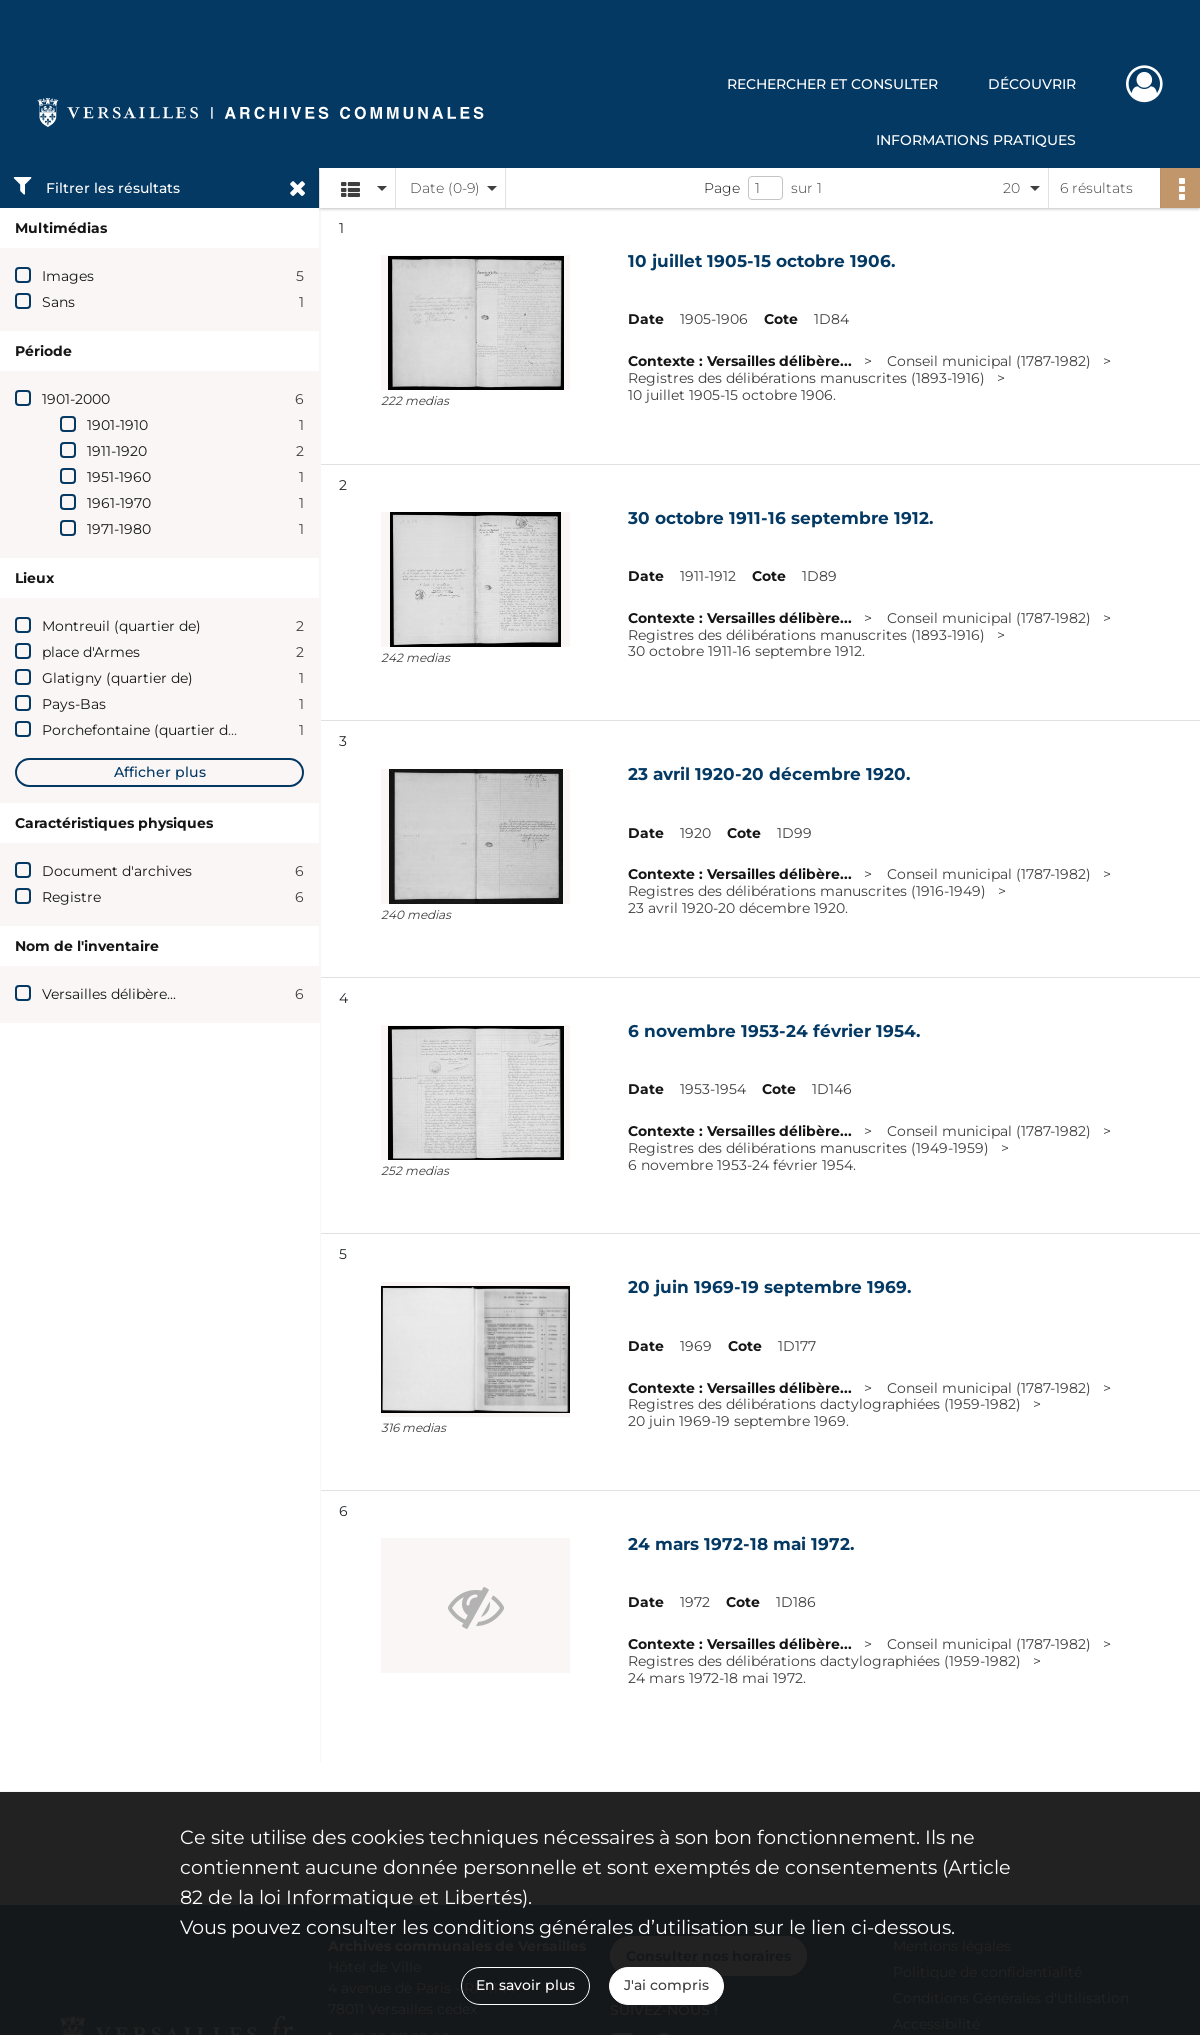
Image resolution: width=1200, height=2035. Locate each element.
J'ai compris (666, 1985)
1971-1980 (119, 529)
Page (722, 188)
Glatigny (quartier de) (117, 678)
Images (68, 276)
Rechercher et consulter (832, 84)
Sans (58, 302)
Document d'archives (117, 871)
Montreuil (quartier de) (121, 626)
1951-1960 (119, 477)
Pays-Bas (74, 704)
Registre (71, 897)
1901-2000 (76, 399)
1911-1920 (117, 451)
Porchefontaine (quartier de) (141, 730)
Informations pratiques (976, 140)
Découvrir (1032, 84)
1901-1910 (117, 425)
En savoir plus (525, 1985)
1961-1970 (119, 503)
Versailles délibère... (109, 994)
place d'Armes (91, 652)
